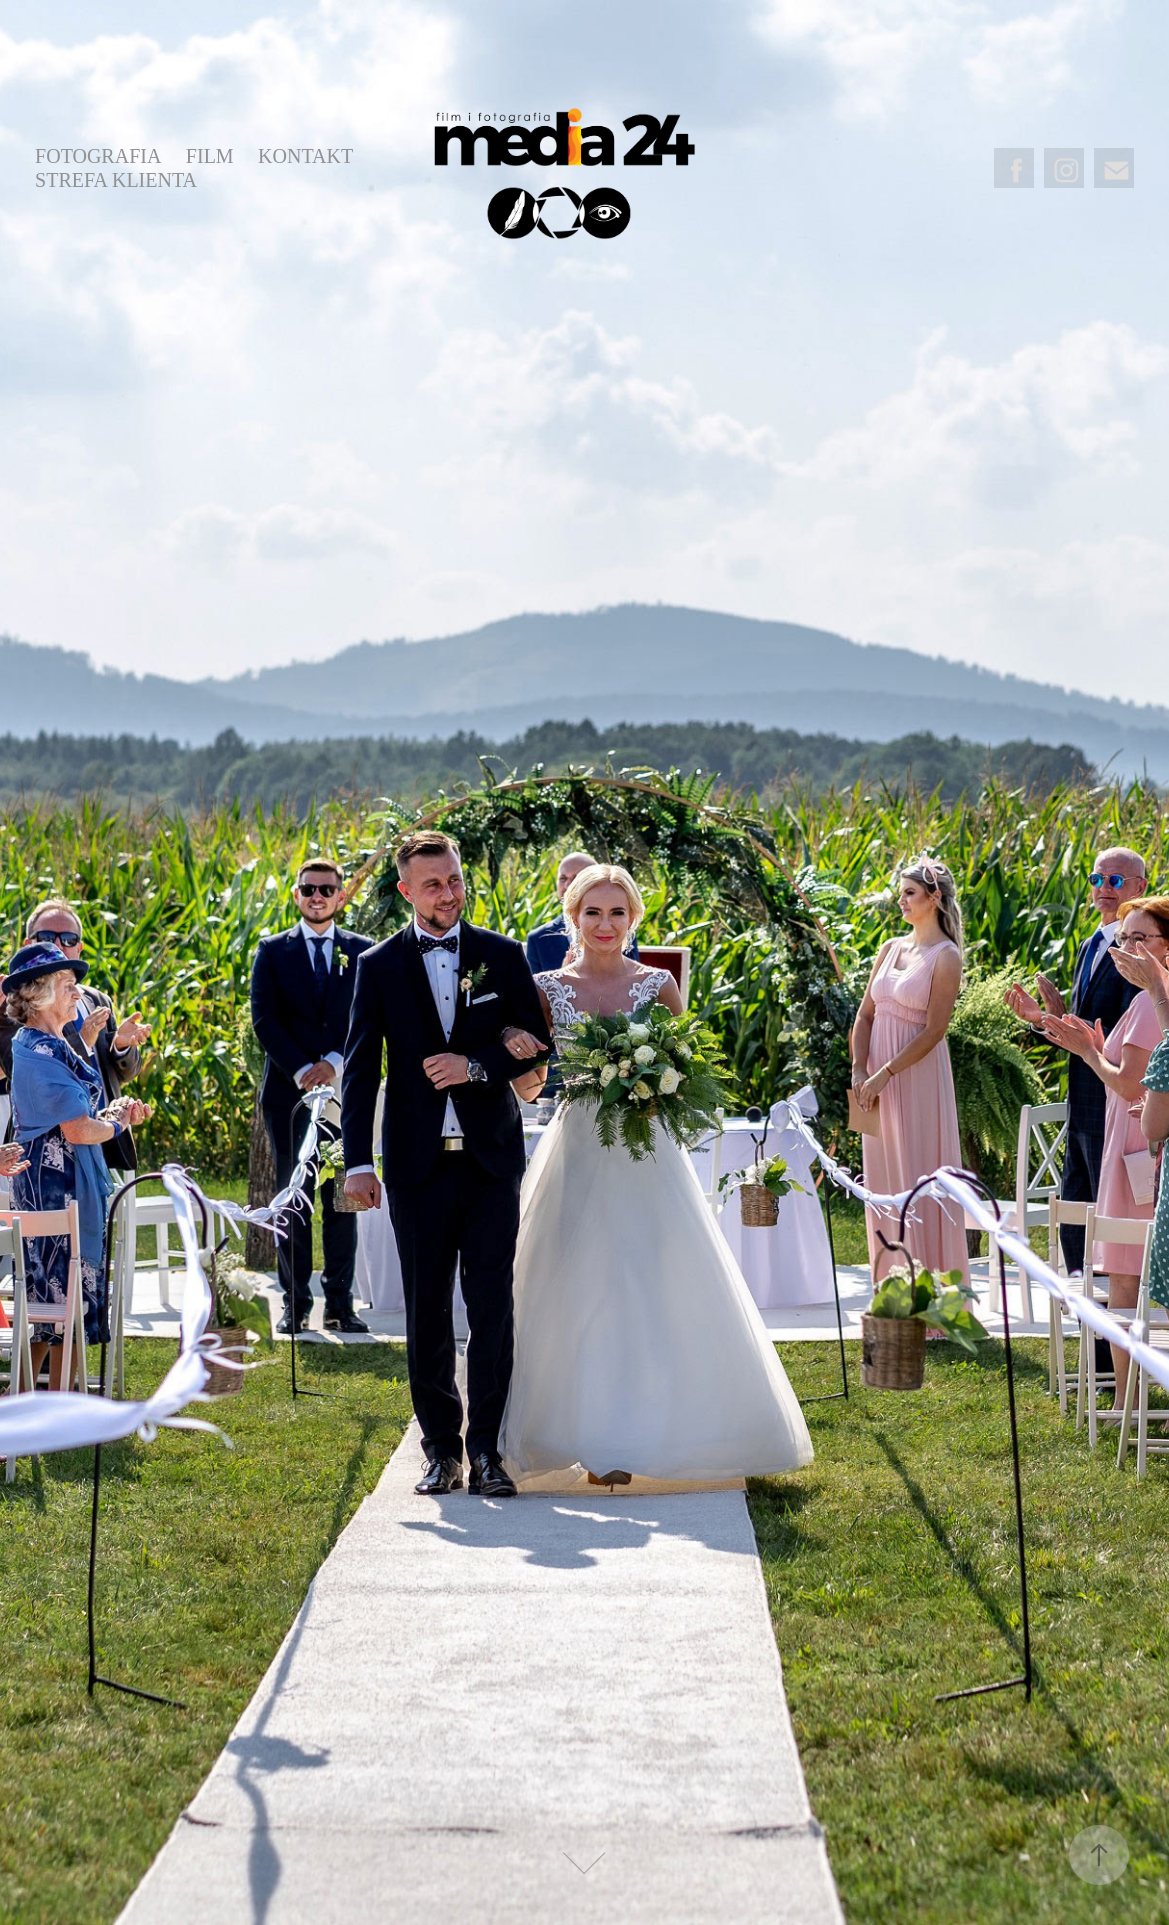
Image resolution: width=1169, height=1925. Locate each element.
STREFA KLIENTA (116, 180)
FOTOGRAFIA (98, 156)
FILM (210, 156)
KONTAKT (305, 156)
